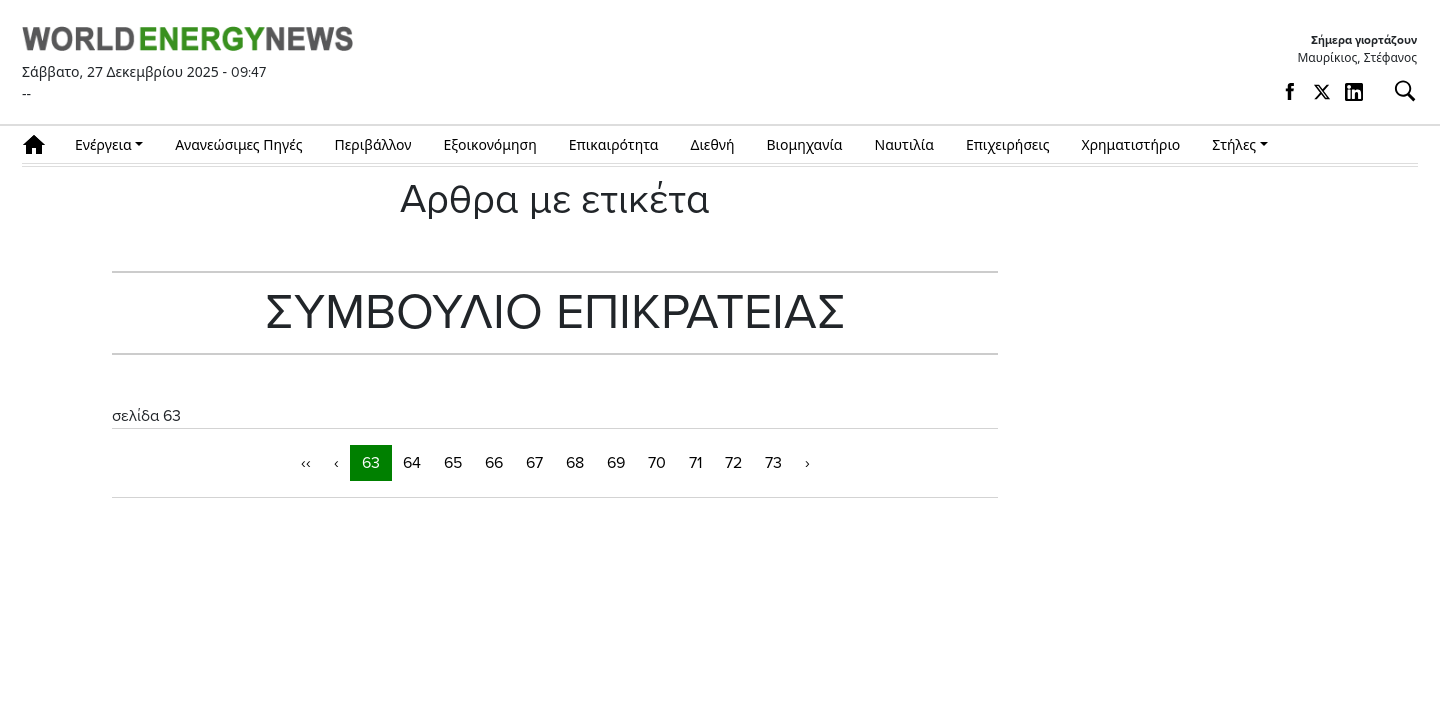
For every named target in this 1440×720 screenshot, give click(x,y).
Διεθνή (713, 144)
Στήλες (1234, 144)
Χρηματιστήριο (1130, 144)
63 (371, 463)
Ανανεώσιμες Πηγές (238, 144)
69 (616, 463)
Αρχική (40, 144)
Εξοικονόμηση (489, 144)
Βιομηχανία (805, 144)
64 (412, 463)
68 (575, 463)
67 (534, 463)
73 (773, 463)
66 (494, 463)
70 (657, 463)
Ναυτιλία (904, 144)
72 (733, 463)
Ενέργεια (103, 144)
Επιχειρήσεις (1008, 144)
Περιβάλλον (373, 144)
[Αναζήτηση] (1397, 91)
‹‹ (306, 463)
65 (453, 463)
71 (695, 463)
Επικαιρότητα (614, 144)
